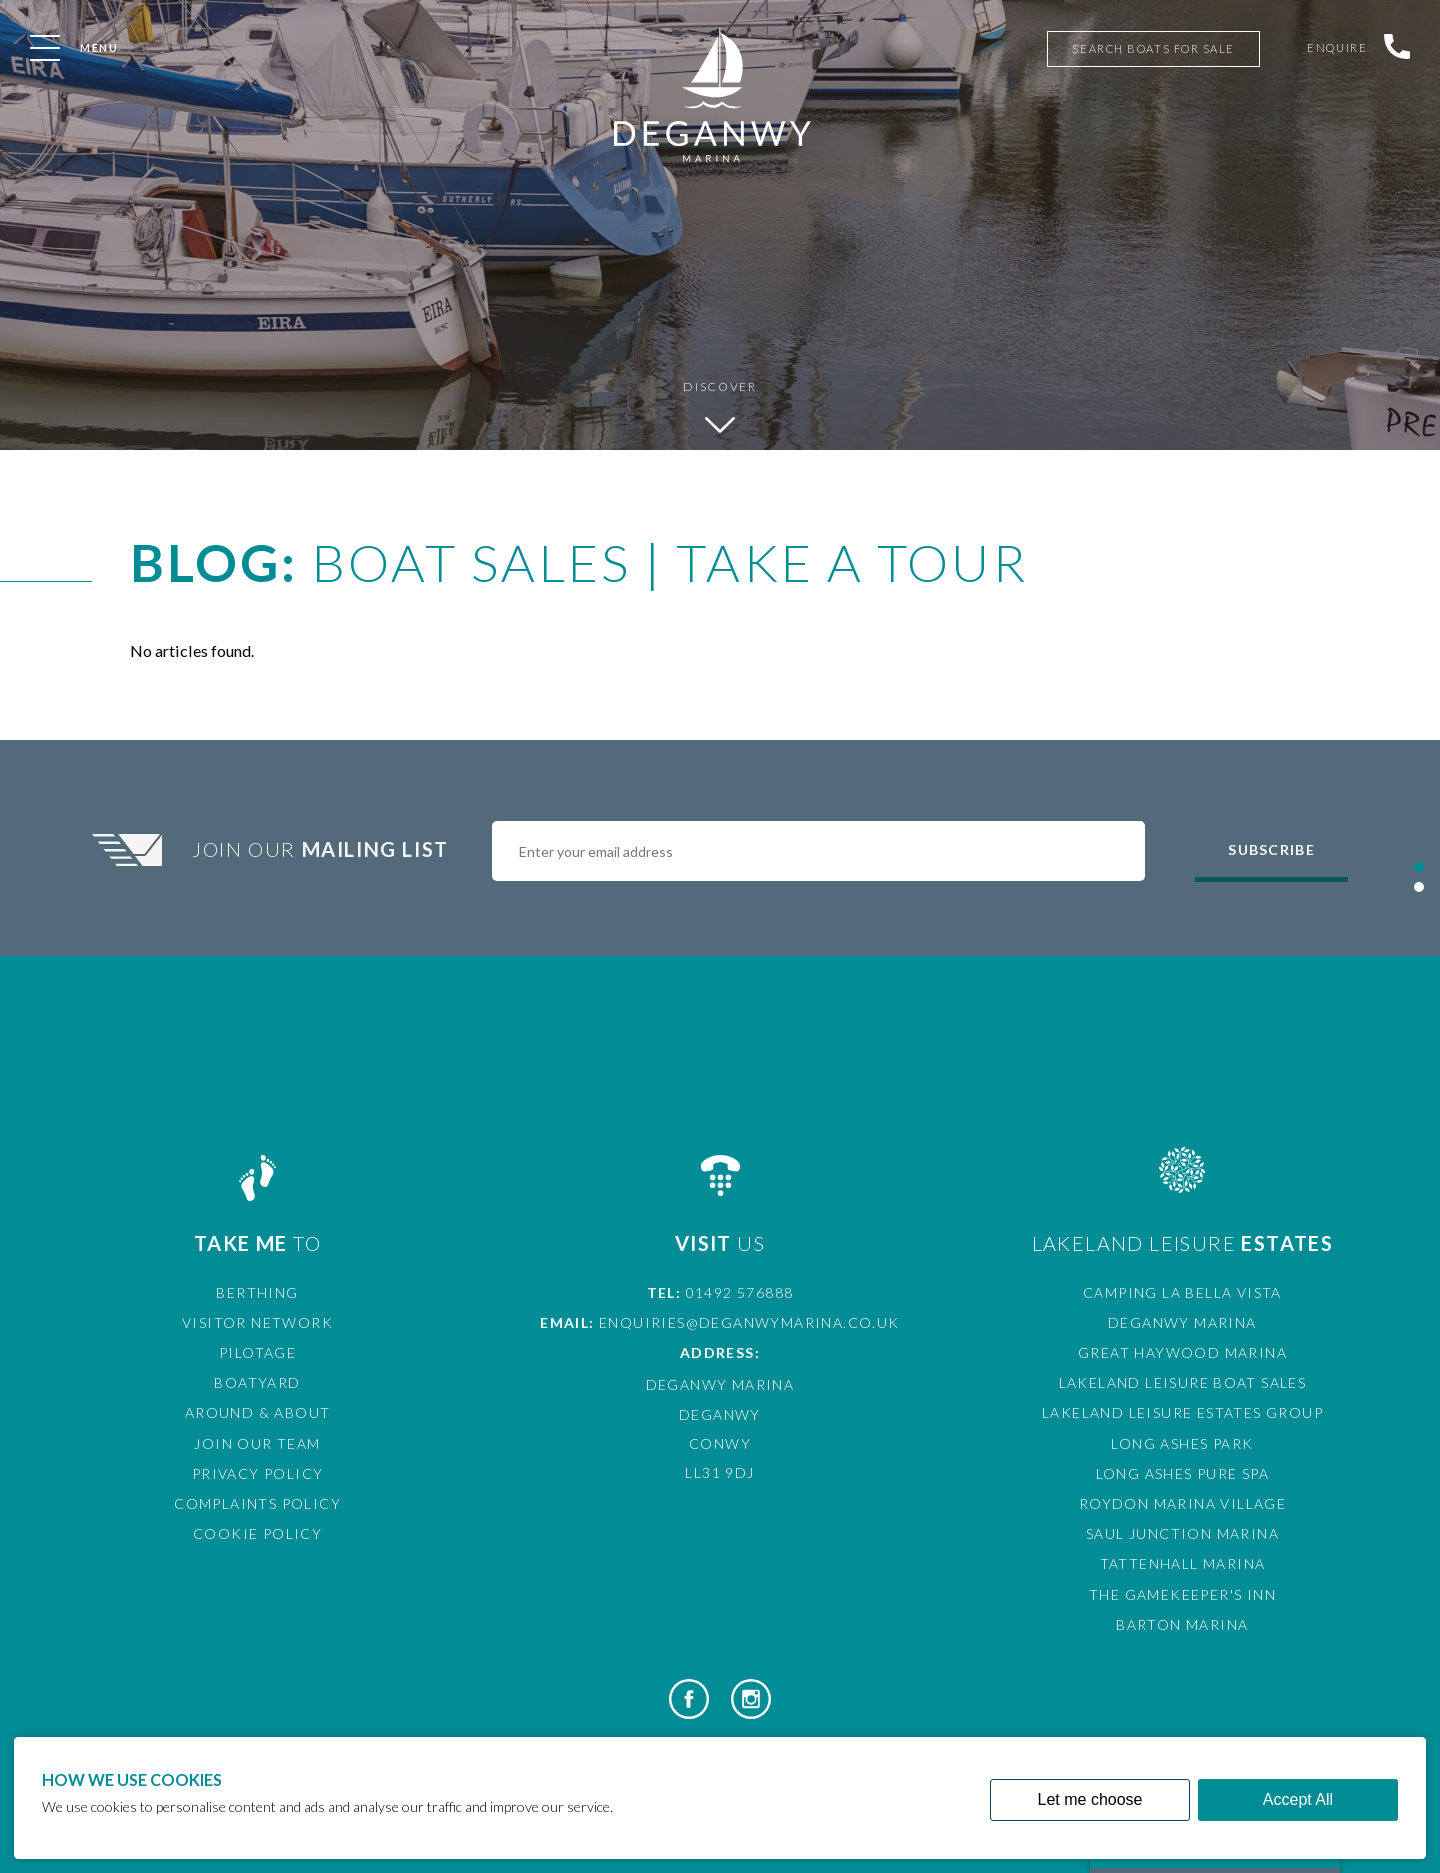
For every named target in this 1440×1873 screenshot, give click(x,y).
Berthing (257, 1292)
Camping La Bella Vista (1182, 1292)
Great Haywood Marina (1182, 1352)
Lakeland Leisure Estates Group (1182, 1412)
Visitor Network (257, 1322)
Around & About (258, 1412)
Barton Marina (1182, 1624)
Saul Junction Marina (1182, 1533)
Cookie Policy (257, 1533)
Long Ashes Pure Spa (1183, 1473)
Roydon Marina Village (1182, 1503)
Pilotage (257, 1352)
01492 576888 (740, 1292)
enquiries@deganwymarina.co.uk (749, 1322)
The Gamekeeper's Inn (1182, 1594)
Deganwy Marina (1182, 1322)
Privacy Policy (258, 1473)
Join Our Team (257, 1443)
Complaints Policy (257, 1503)
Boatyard (257, 1382)
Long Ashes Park (1182, 1443)
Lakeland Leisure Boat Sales (1183, 1382)
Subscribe (1271, 849)
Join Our (323, 849)
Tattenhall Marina (1183, 1563)
